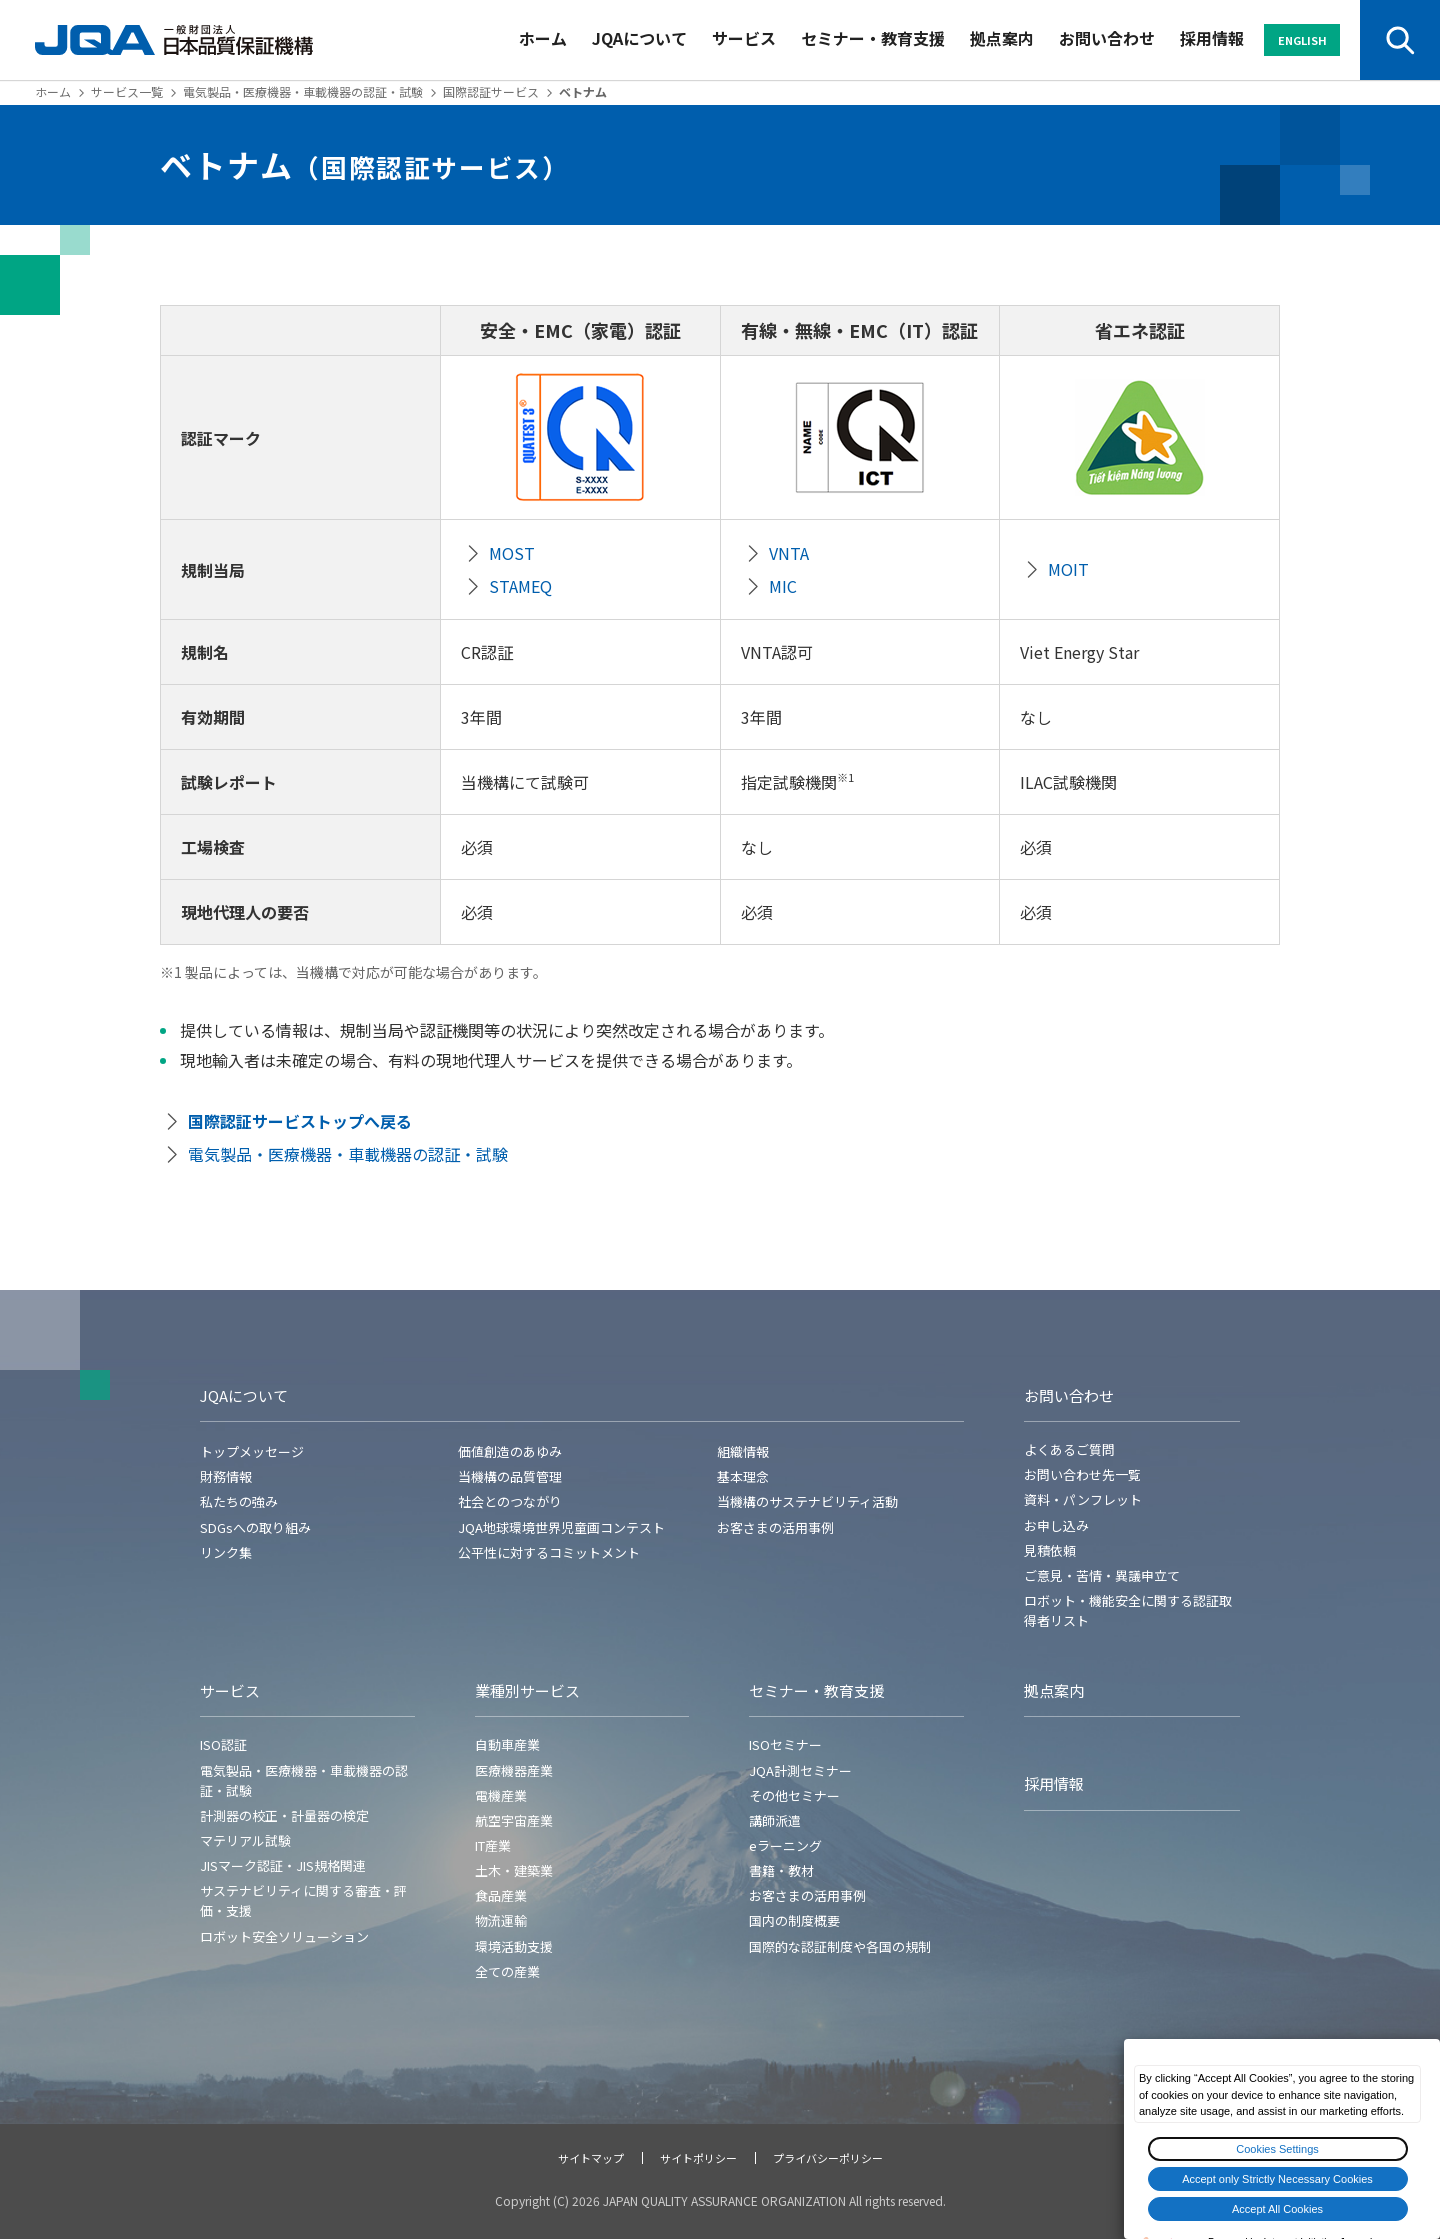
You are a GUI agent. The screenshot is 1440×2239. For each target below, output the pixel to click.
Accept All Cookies (1277, 2209)
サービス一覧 (127, 91)
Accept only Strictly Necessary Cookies (1277, 2179)
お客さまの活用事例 (775, 1527)
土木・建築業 (514, 1870)
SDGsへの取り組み (255, 1527)
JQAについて (639, 38)
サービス (744, 38)
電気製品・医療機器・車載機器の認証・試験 (303, 91)
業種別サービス (527, 1690)
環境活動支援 (514, 1946)
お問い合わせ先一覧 (1082, 1474)
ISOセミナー (785, 1744)
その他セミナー (794, 1795)
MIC (783, 586)
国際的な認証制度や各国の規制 (840, 1946)
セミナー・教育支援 (873, 38)
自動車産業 (507, 1744)
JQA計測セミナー (800, 1770)
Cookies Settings (1277, 2149)
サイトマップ (591, 2158)
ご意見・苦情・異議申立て (1102, 1575)
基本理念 (743, 1476)
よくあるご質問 (1069, 1449)
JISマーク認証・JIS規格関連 (283, 1865)
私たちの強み (239, 1501)
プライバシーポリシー (828, 2158)
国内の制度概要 (794, 1920)
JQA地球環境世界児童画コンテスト (561, 1527)
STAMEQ (520, 586)
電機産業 (501, 1795)
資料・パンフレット (1083, 1499)
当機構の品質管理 (510, 1476)
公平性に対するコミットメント (549, 1552)
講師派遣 (775, 1820)
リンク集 (226, 1552)
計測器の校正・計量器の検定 (284, 1815)
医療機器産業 (514, 1770)
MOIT (1068, 569)
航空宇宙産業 (514, 1820)
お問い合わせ (1107, 38)
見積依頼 (1050, 1550)
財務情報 (226, 1476)
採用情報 (1212, 38)
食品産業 (501, 1895)
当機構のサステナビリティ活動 (807, 1501)
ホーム (543, 38)
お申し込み (1056, 1525)
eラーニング (785, 1845)
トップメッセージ (252, 1451)
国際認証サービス (491, 91)
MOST (512, 553)
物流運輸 (501, 1920)
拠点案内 (1002, 38)
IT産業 (493, 1845)
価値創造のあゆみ (510, 1451)
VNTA (789, 553)
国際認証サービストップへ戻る (300, 1121)
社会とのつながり (510, 1501)
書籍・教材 (781, 1870)
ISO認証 (223, 1744)
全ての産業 (507, 1971)
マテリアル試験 (245, 1840)
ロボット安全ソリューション (284, 1936)
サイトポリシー (698, 2158)
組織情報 (743, 1451)
